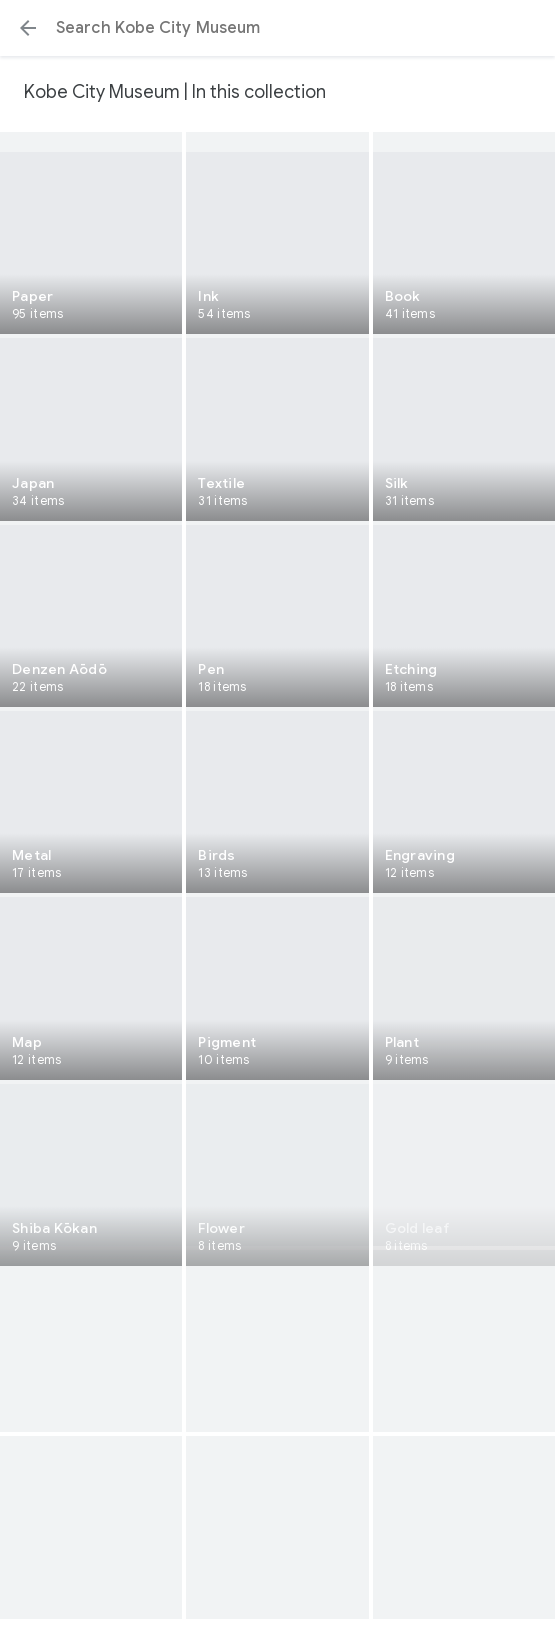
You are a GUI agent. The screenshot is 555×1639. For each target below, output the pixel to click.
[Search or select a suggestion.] (277, 28)
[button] (28, 28)
